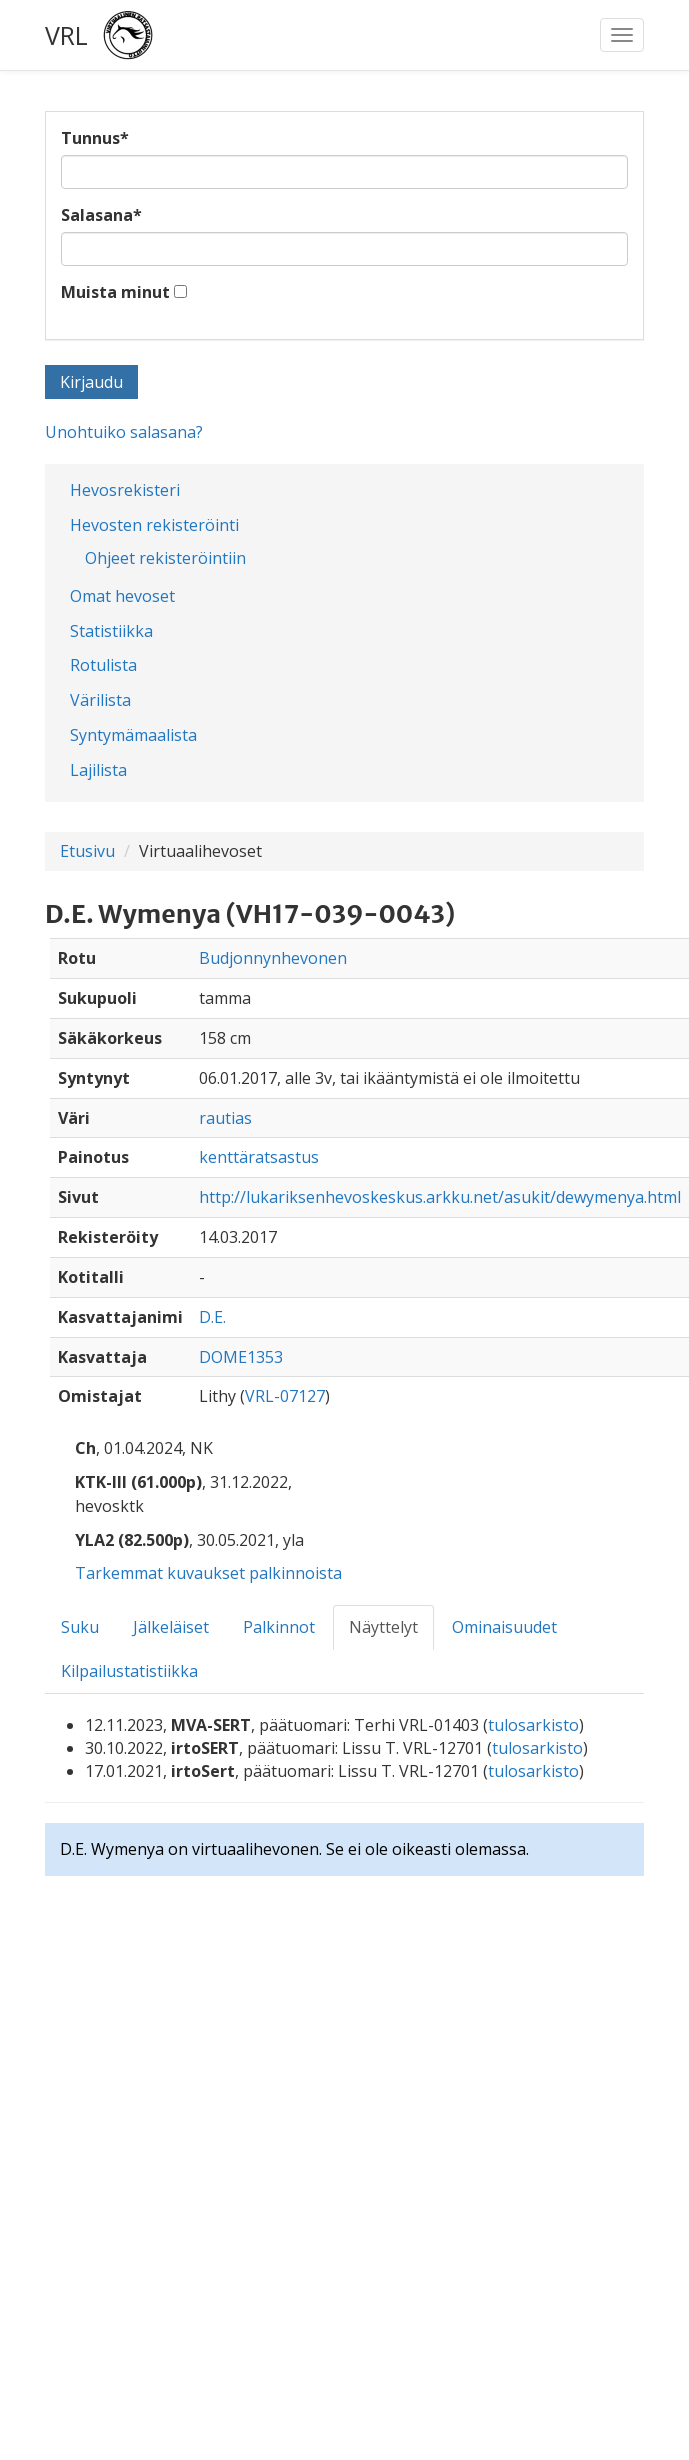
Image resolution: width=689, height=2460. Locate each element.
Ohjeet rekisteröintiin (165, 558)
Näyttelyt (383, 1627)
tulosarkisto (533, 1725)
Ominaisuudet (504, 1627)
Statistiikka (111, 631)
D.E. (212, 1317)
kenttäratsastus (259, 1157)
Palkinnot (279, 1627)
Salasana (101, 215)
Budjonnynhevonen (273, 958)
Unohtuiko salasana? (124, 432)
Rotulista (103, 665)
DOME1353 (241, 1357)
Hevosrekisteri (125, 490)
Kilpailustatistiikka (129, 1671)
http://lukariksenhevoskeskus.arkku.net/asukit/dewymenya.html (440, 1197)
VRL (66, 35)
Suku (80, 1627)
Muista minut (115, 292)
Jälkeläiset (171, 1627)
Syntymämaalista (133, 735)
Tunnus (95, 138)
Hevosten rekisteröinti (154, 525)
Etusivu (87, 851)
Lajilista (98, 770)
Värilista (100, 700)
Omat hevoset (122, 596)
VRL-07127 (285, 1396)
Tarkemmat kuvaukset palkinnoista (208, 1573)
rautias (225, 1118)
